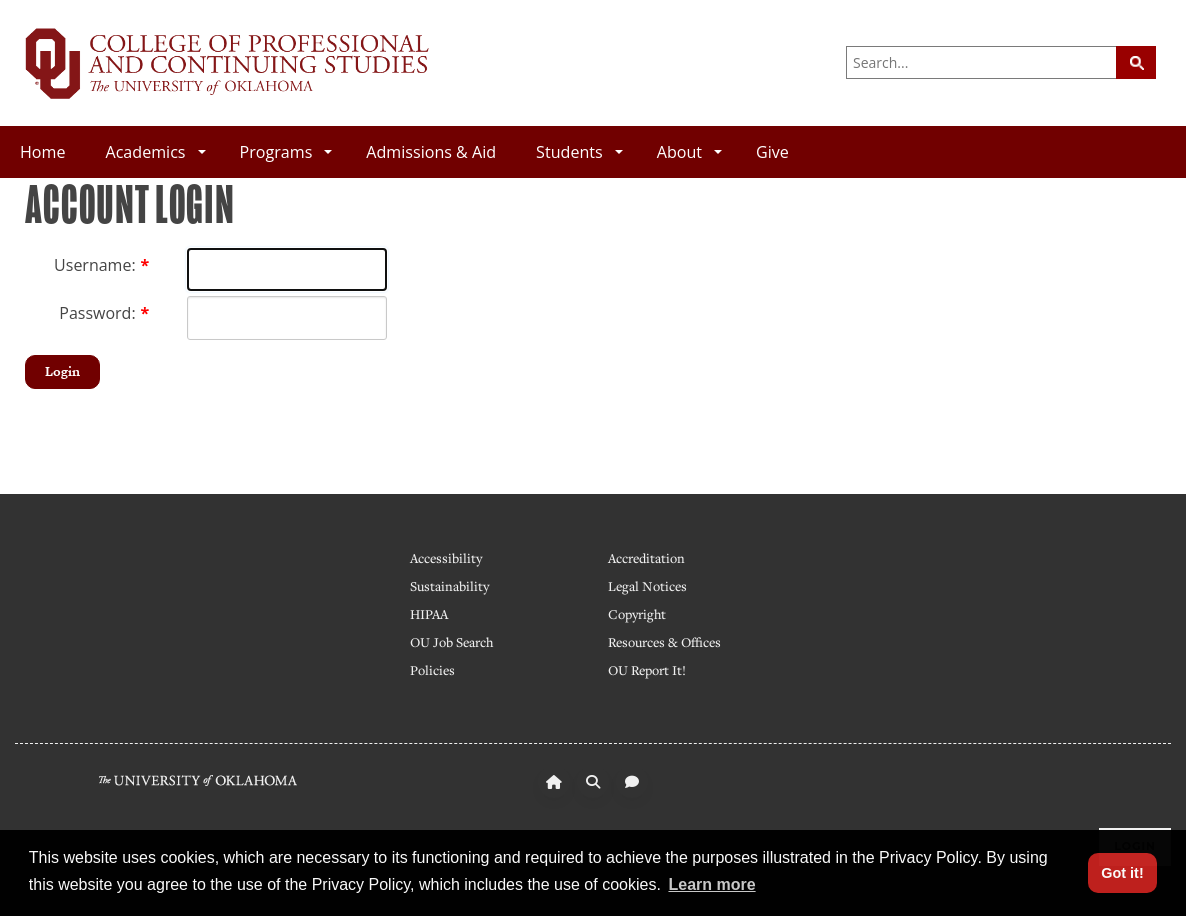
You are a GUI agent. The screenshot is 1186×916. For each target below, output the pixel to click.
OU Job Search (451, 642)
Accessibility (446, 558)
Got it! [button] (1122, 873)
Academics (155, 152)
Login (62, 371)
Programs (286, 152)
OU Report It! (647, 670)
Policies (432, 670)
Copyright (637, 614)
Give (772, 152)
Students (579, 152)
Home (42, 152)
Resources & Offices (664, 642)
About (689, 152)
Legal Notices (647, 586)
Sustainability (449, 586)
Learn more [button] (711, 884)
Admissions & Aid (431, 152)
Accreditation (646, 558)
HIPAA (429, 614)
